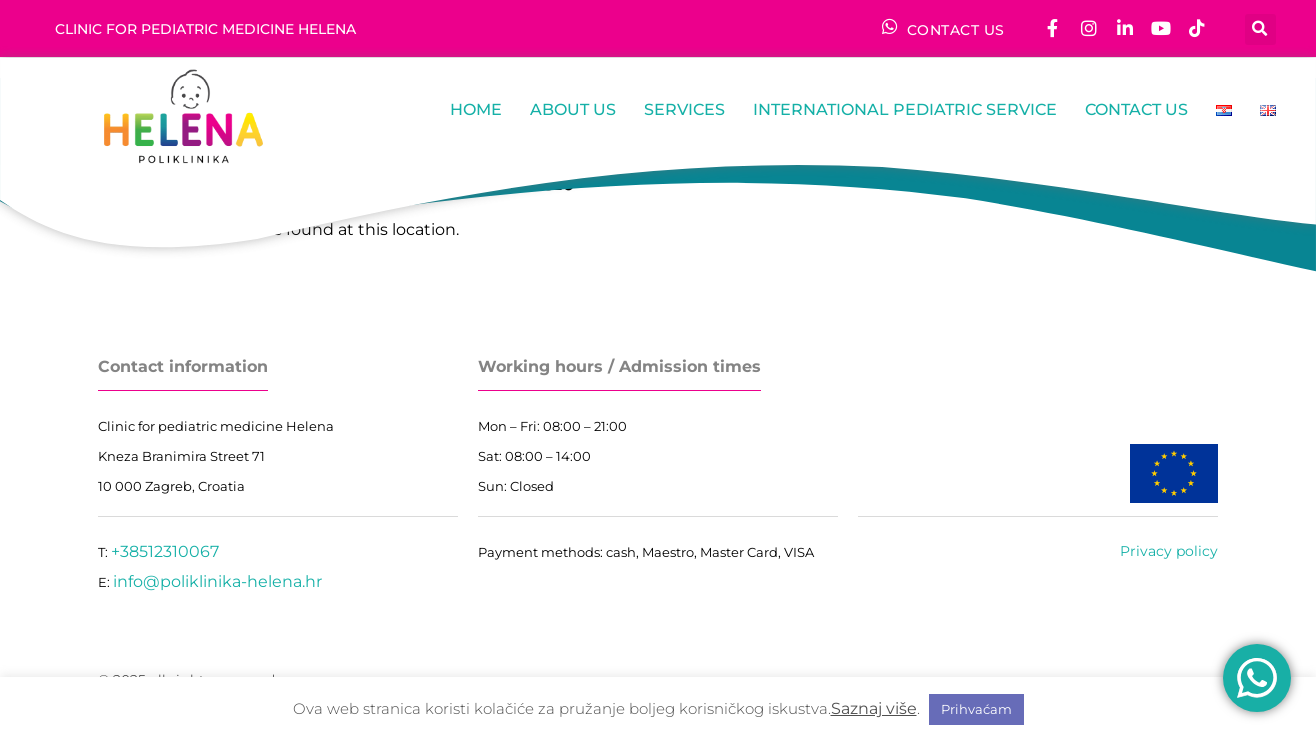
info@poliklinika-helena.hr (217, 581)
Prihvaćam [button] (976, 709)
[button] (1260, 28)
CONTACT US (956, 30)
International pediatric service (905, 109)
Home (476, 109)
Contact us (1136, 109)
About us (573, 109)
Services (684, 109)
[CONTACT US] (890, 26)
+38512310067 (165, 551)
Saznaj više (874, 708)
